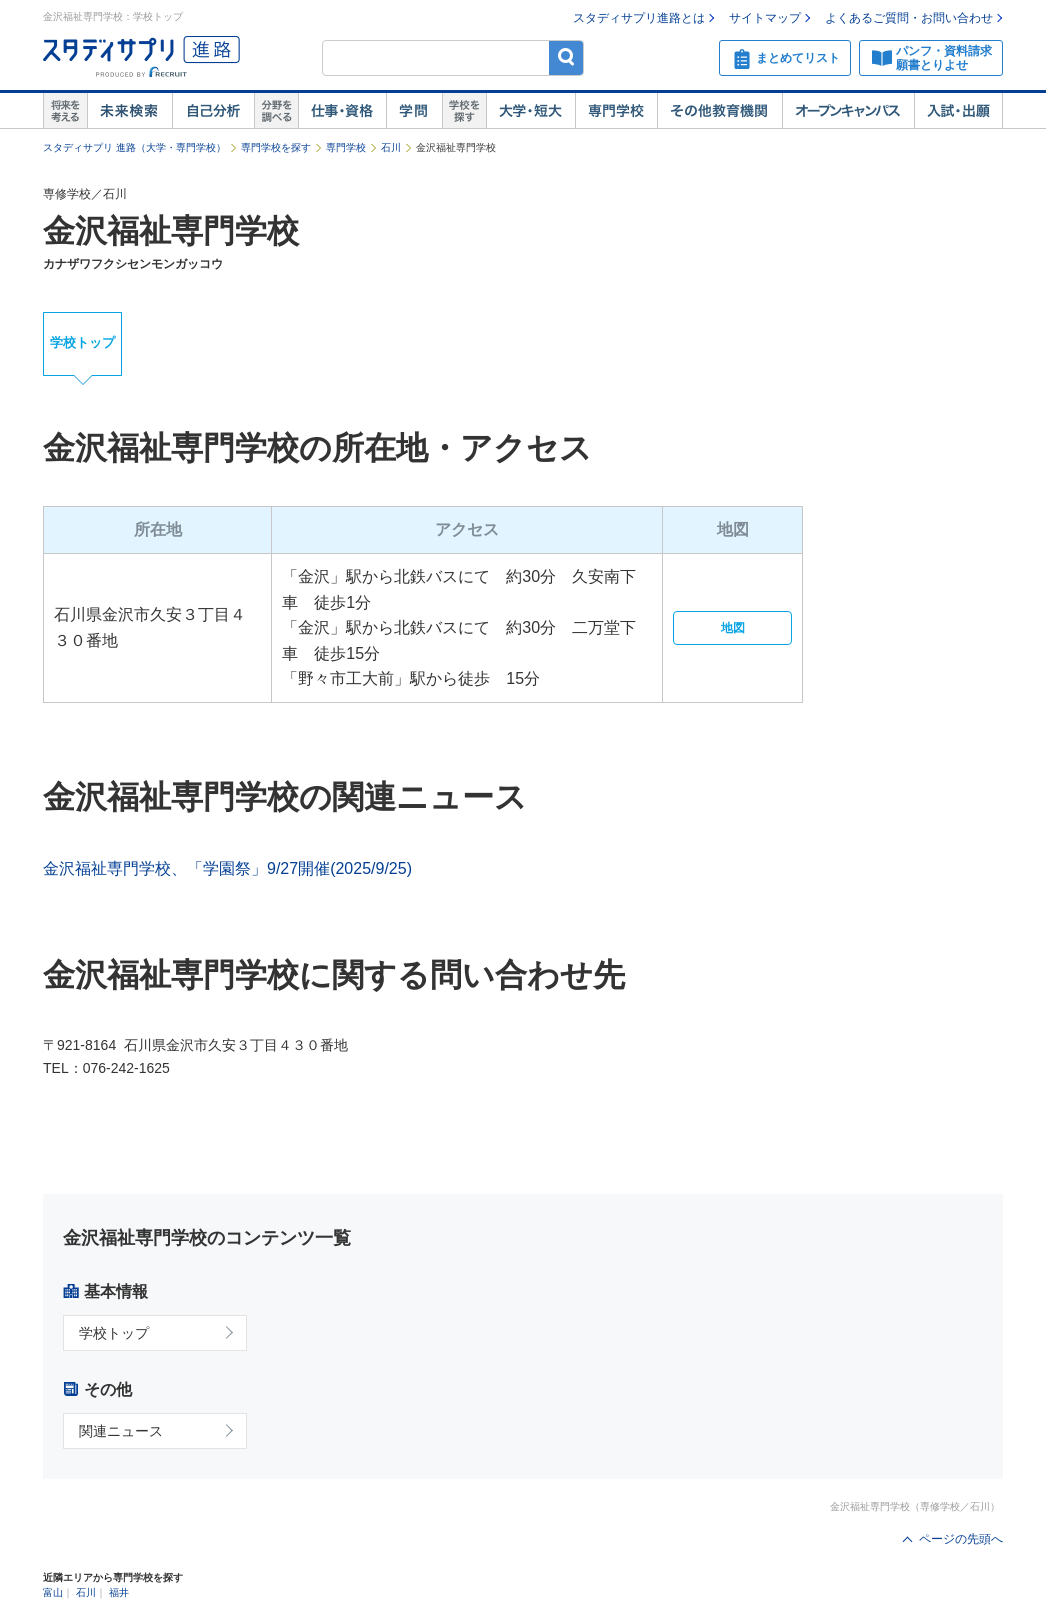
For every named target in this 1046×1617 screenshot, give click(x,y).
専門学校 (616, 111)
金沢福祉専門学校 (171, 231)
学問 (414, 111)
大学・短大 (530, 111)
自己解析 (213, 111)
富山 (53, 1592)
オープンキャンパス (848, 111)
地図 (733, 628)
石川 (391, 147)
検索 (566, 57)
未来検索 (129, 111)
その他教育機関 (719, 111)
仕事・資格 (342, 111)
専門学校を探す (276, 147)
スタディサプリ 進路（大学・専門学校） (134, 147)
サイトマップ (765, 18)
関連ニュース (121, 1431)
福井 (119, 1592)
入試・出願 (958, 111)
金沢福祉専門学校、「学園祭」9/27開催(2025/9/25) (227, 868)
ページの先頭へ (961, 1539)
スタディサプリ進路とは (639, 18)
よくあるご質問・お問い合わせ (909, 18)
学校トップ (82, 342)
